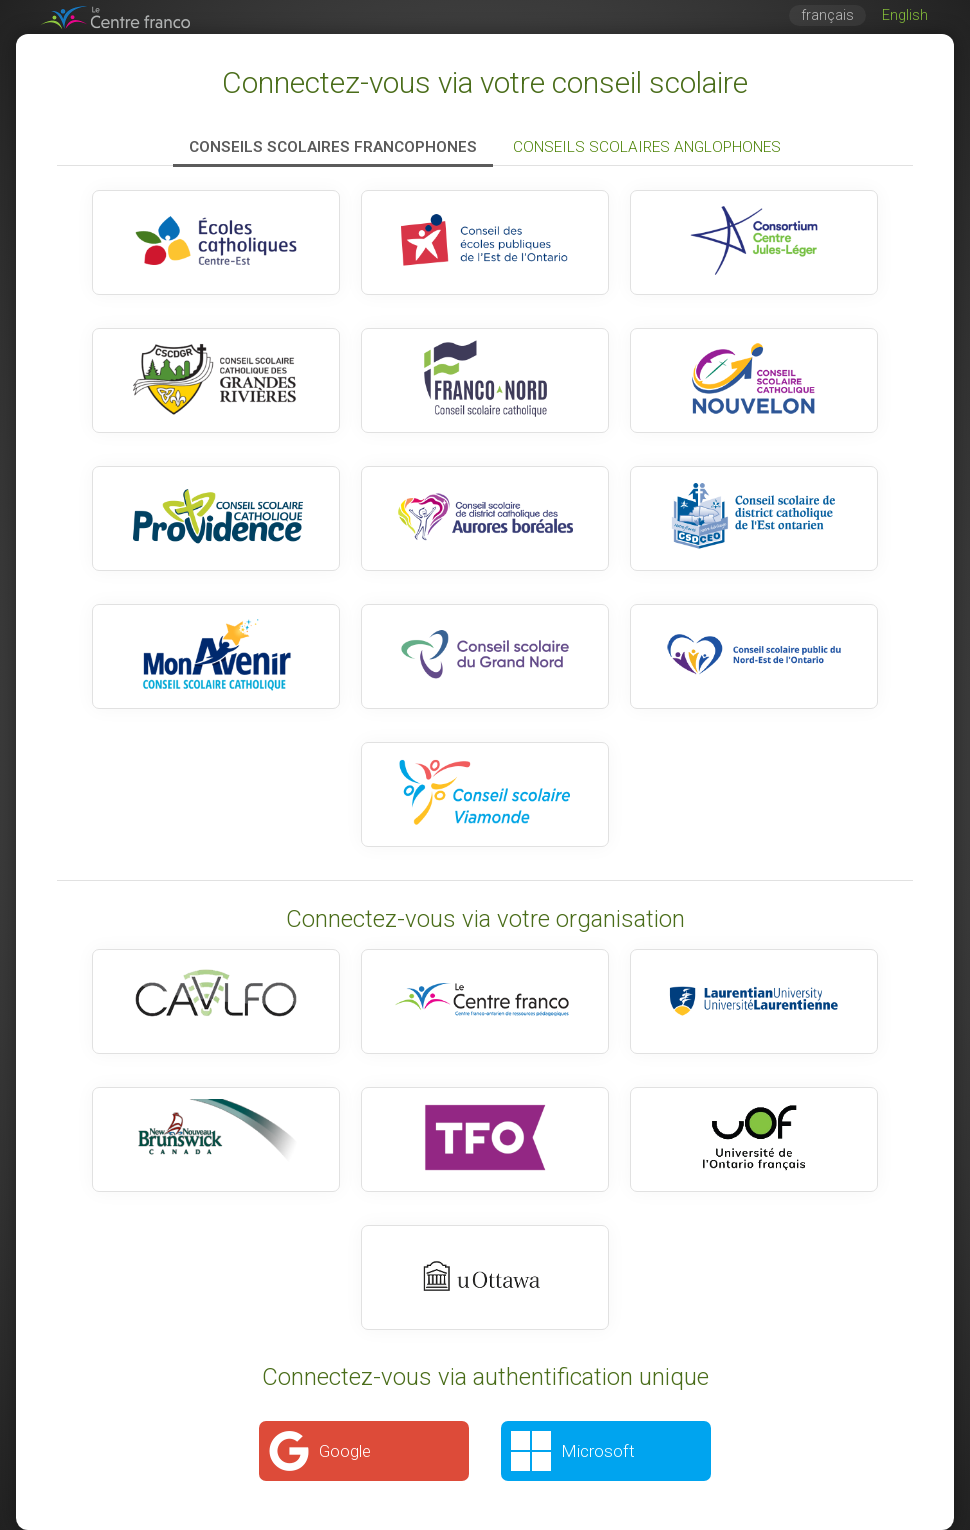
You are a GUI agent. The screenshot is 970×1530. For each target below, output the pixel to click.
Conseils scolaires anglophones (647, 147)
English (905, 15)
